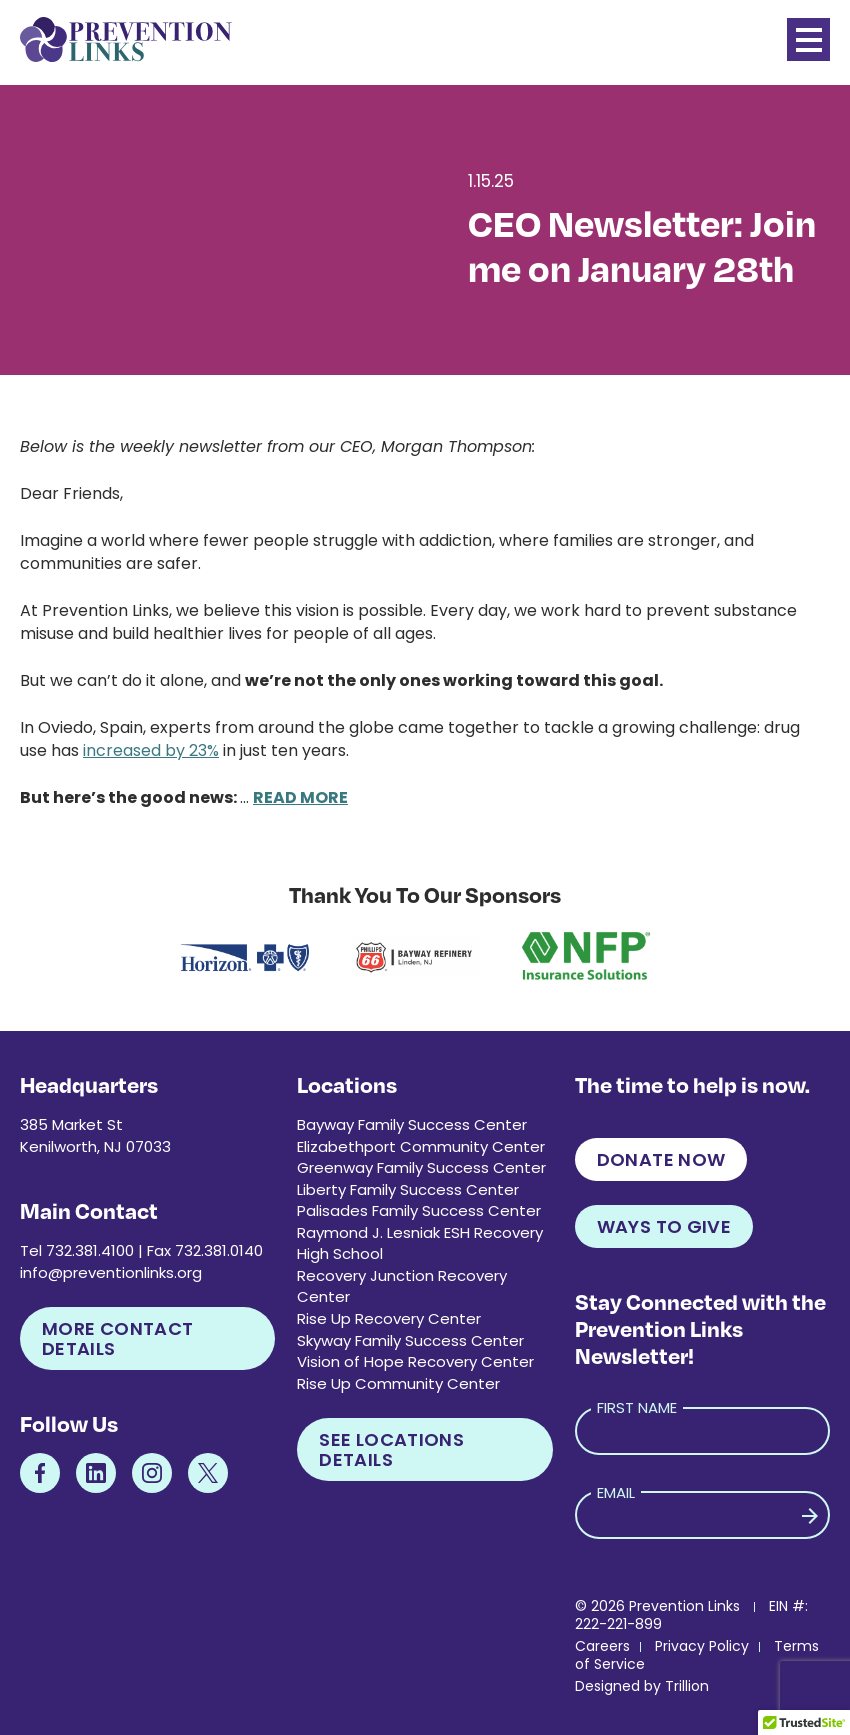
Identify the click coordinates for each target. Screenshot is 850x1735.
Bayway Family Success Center (412, 1124)
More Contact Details (117, 1338)
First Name (637, 1407)
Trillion (687, 1686)
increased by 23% (151, 750)
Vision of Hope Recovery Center (415, 1361)
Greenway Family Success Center (421, 1167)
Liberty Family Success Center (408, 1189)
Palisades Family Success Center (419, 1210)
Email (616, 1492)
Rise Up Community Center (398, 1383)
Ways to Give (664, 1226)
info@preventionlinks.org (111, 1272)
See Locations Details (391, 1449)
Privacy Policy (702, 1646)
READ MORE (300, 797)
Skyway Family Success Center (410, 1340)
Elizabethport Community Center (421, 1146)
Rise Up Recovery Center (389, 1318)
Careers (602, 1646)
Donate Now (661, 1159)
